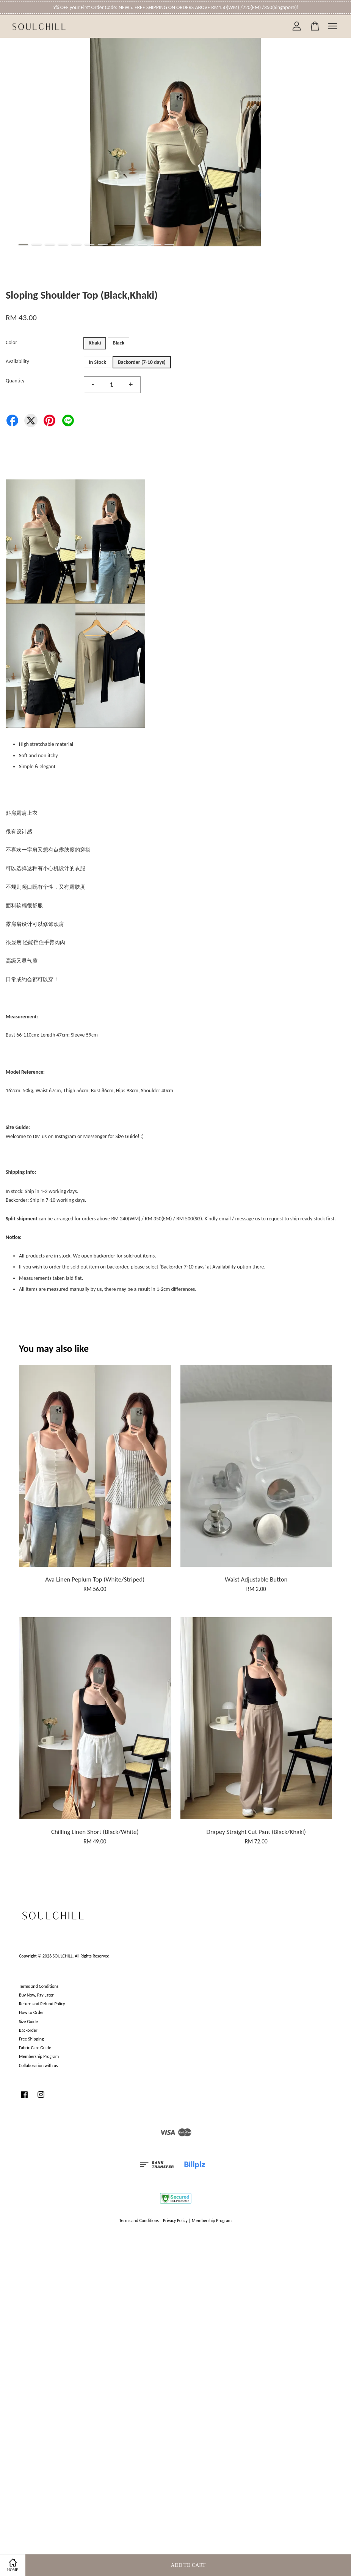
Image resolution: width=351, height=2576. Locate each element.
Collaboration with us (38, 2065)
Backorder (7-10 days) (142, 362)
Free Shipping (31, 2039)
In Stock (97, 362)
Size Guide (28, 2021)
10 (142, 244)
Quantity (15, 380)
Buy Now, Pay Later (36, 1995)
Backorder (28, 2030)
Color (11, 342)
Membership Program (39, 2056)
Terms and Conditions (38, 1986)
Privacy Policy (175, 2220)
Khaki (95, 343)
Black (118, 343)
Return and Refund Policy (42, 2003)
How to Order (31, 2012)
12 (169, 244)
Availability (17, 361)
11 (156, 244)
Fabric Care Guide (35, 2047)
